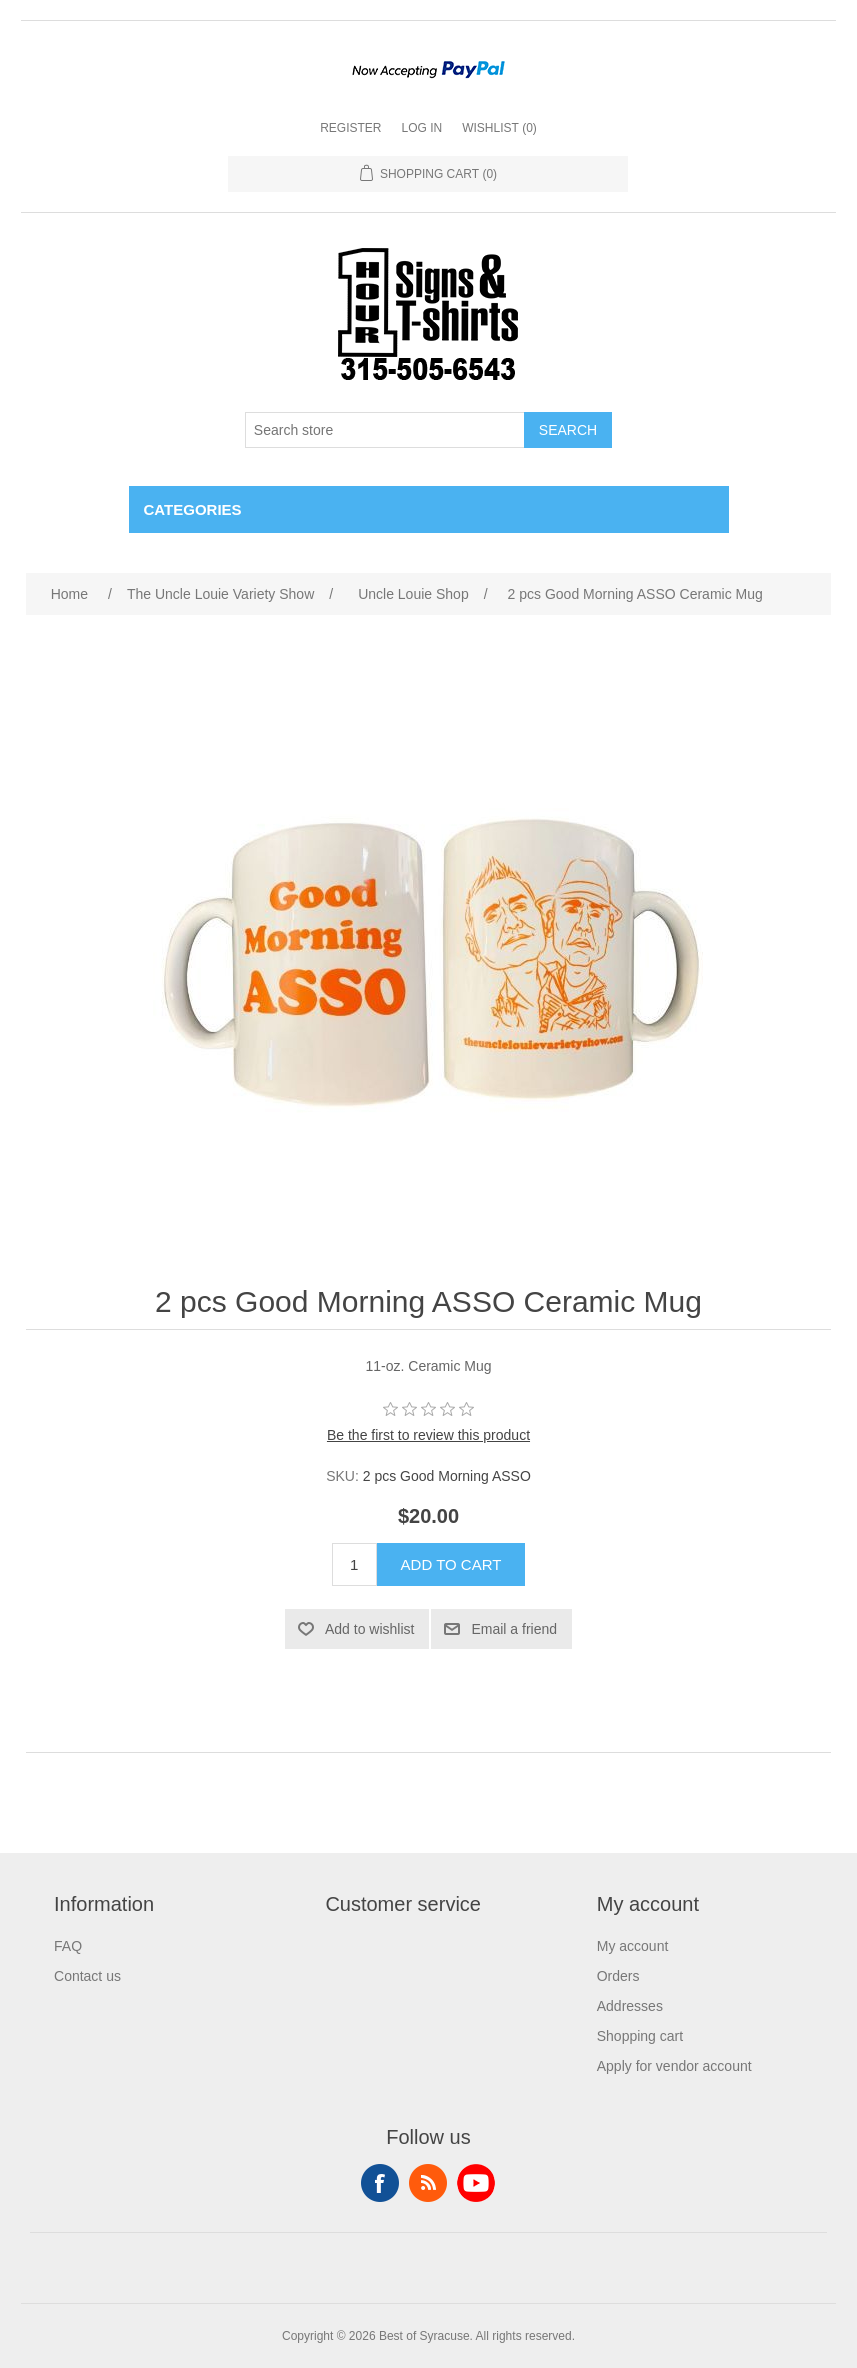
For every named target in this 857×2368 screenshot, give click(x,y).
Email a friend (514, 1629)
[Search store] (385, 430)
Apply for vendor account (674, 2066)
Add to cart (451, 1564)
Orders (618, 1976)
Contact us (87, 1976)
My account (633, 1946)
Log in (421, 128)
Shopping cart (640, 2036)
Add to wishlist (369, 1629)
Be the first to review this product (428, 1435)
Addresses (630, 2006)
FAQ (68, 1946)
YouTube (476, 2183)
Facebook (380, 2183)
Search (568, 430)
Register (350, 128)
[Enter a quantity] (354, 1564)
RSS (428, 2183)
